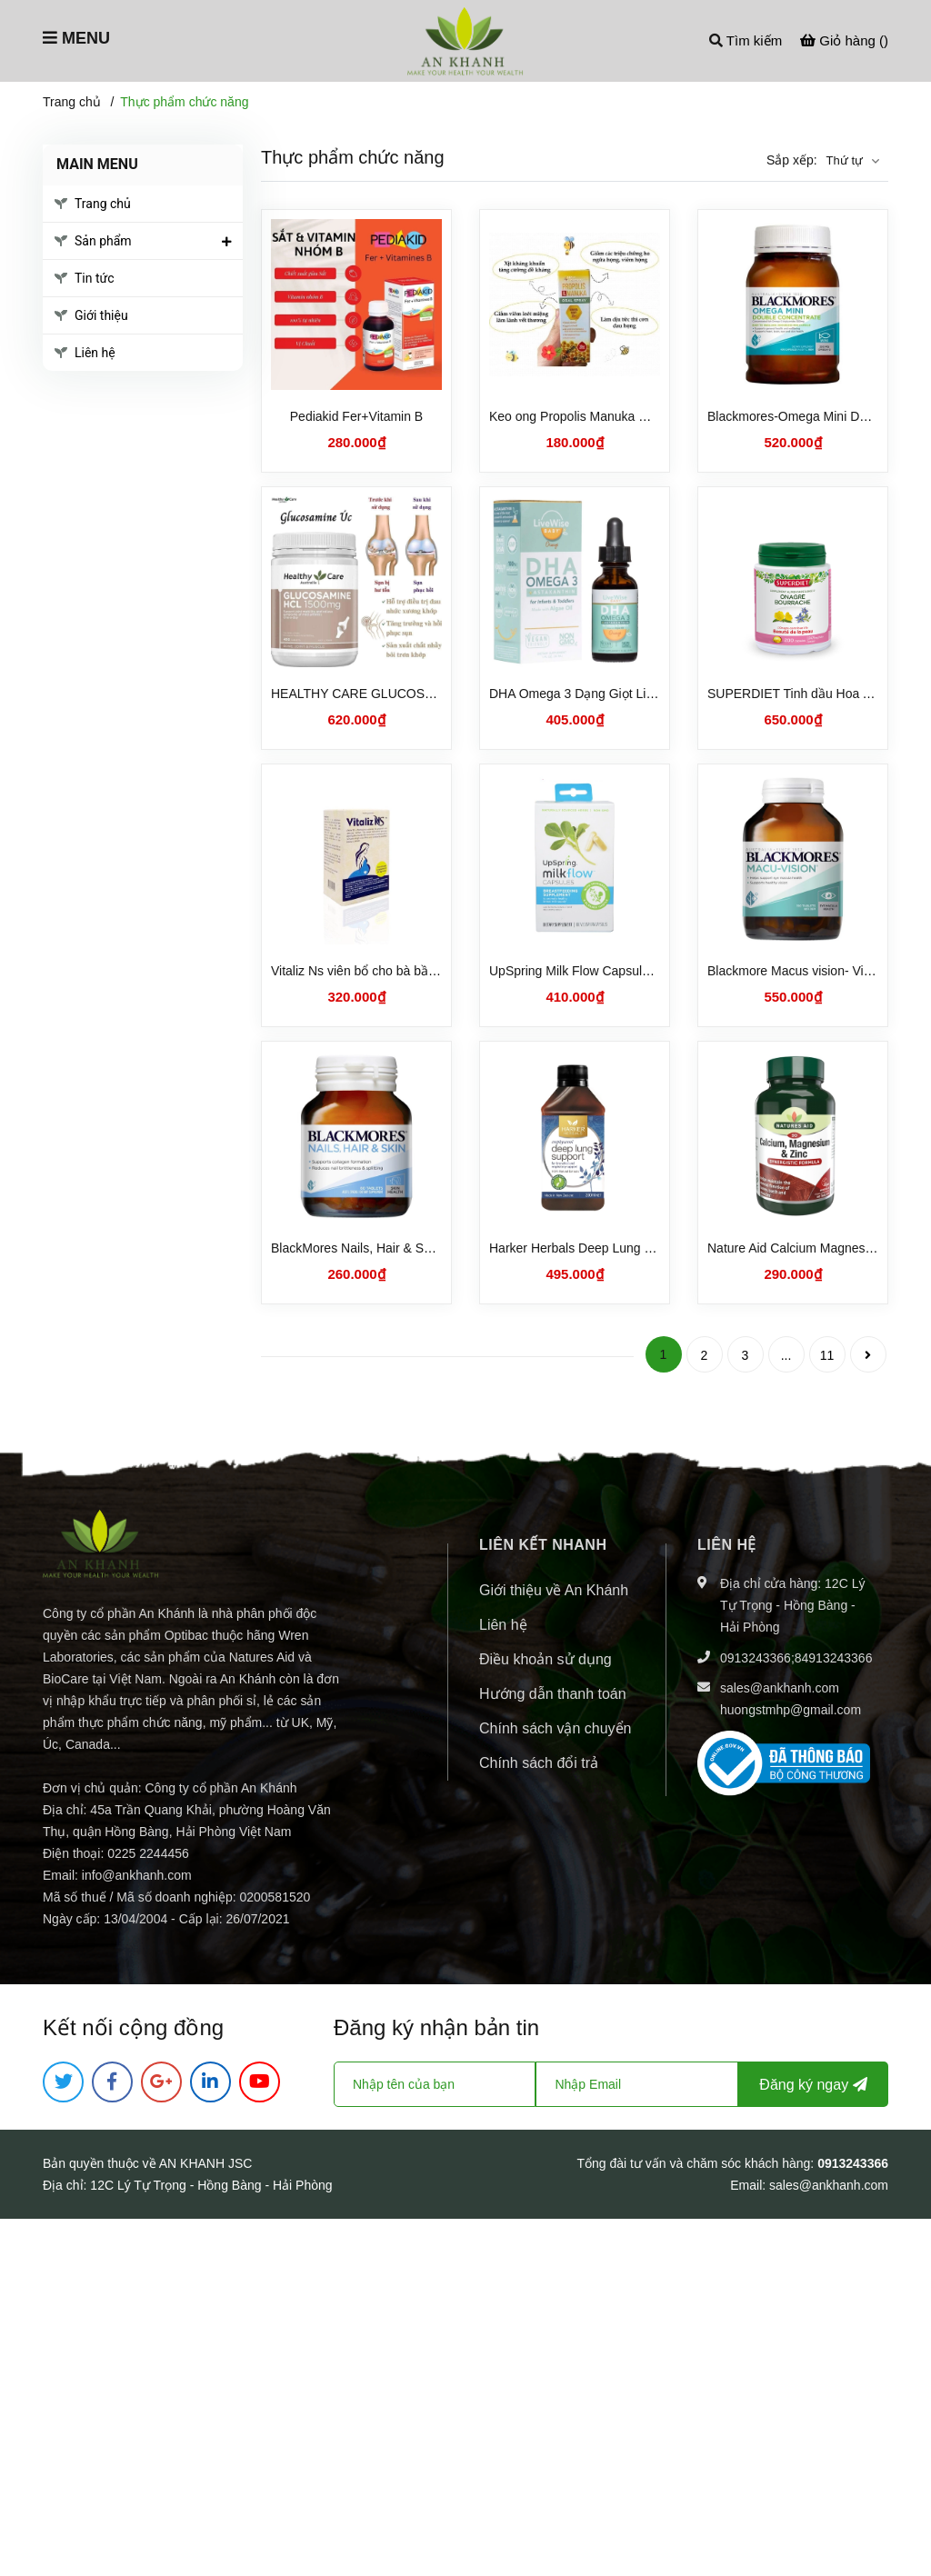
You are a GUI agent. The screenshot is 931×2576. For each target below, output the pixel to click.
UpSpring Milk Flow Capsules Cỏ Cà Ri (600, 971)
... (786, 1355)
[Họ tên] (435, 2084)
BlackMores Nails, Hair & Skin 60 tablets (385, 1248)
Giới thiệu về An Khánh (553, 1590)
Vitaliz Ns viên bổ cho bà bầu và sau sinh (387, 971)
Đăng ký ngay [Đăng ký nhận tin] (812, 2084)
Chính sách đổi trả (538, 1763)
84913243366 (834, 1658)
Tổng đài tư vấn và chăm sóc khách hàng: (696, 2163)
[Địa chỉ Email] (636, 2084)
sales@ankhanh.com (779, 1688)
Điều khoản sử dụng (545, 1659)
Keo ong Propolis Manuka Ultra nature (597, 416)
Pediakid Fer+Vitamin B (356, 416)
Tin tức (95, 278)
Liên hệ (95, 352)
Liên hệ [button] (726, 1545)
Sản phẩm (103, 241)
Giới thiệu (101, 315)
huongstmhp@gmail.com (790, 1709)
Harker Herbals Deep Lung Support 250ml (607, 1248)
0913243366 (755, 1658)
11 (827, 1355)
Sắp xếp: (791, 160)
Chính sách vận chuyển (555, 1728)
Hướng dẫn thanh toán (552, 1694)
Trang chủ (103, 203)
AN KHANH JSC (206, 2163)
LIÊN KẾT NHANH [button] (542, 1545)
